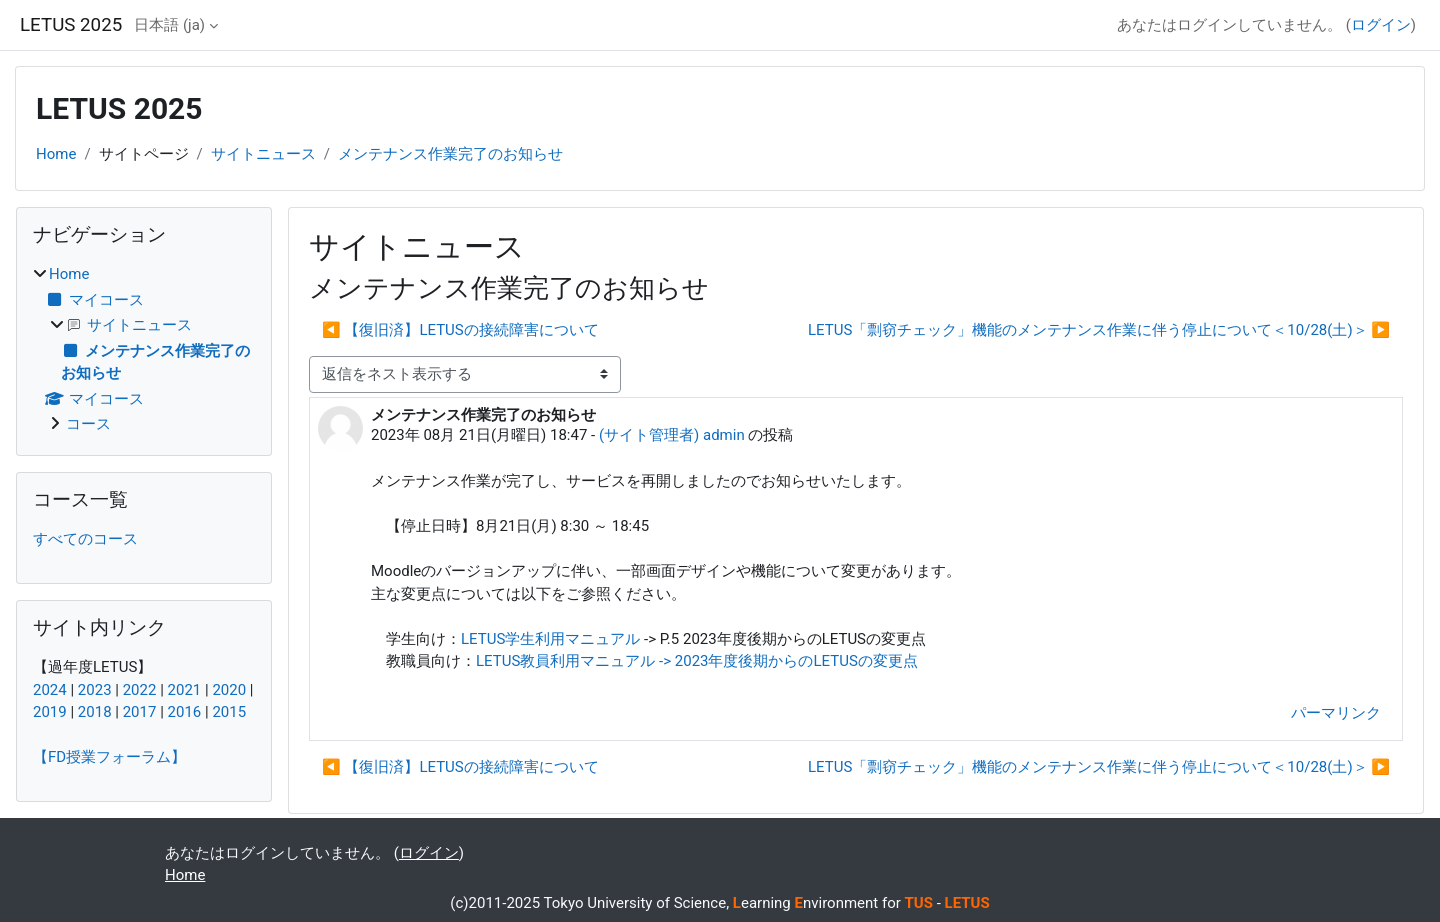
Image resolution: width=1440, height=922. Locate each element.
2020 (229, 690)
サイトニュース (263, 154)
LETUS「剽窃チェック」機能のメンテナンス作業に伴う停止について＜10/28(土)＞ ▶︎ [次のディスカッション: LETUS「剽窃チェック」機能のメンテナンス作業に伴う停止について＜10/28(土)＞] (1099, 330)
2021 (185, 690)
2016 (185, 712)
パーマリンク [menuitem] (1336, 713)
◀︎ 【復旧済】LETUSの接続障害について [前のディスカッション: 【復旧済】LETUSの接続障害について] (460, 330)
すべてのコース (85, 539)
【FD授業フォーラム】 (109, 757)
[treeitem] (144, 349)
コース (88, 424)
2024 (50, 690)
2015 (229, 712)
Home (56, 154)
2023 (95, 690)
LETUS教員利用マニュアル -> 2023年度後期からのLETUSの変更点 (697, 661)
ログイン (1381, 25)
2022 (140, 690)
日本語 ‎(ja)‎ (169, 25)
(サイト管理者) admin (672, 435)
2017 (140, 712)
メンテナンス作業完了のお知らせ (450, 154)
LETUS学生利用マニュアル (550, 639)
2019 (50, 712)
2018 (95, 712)
